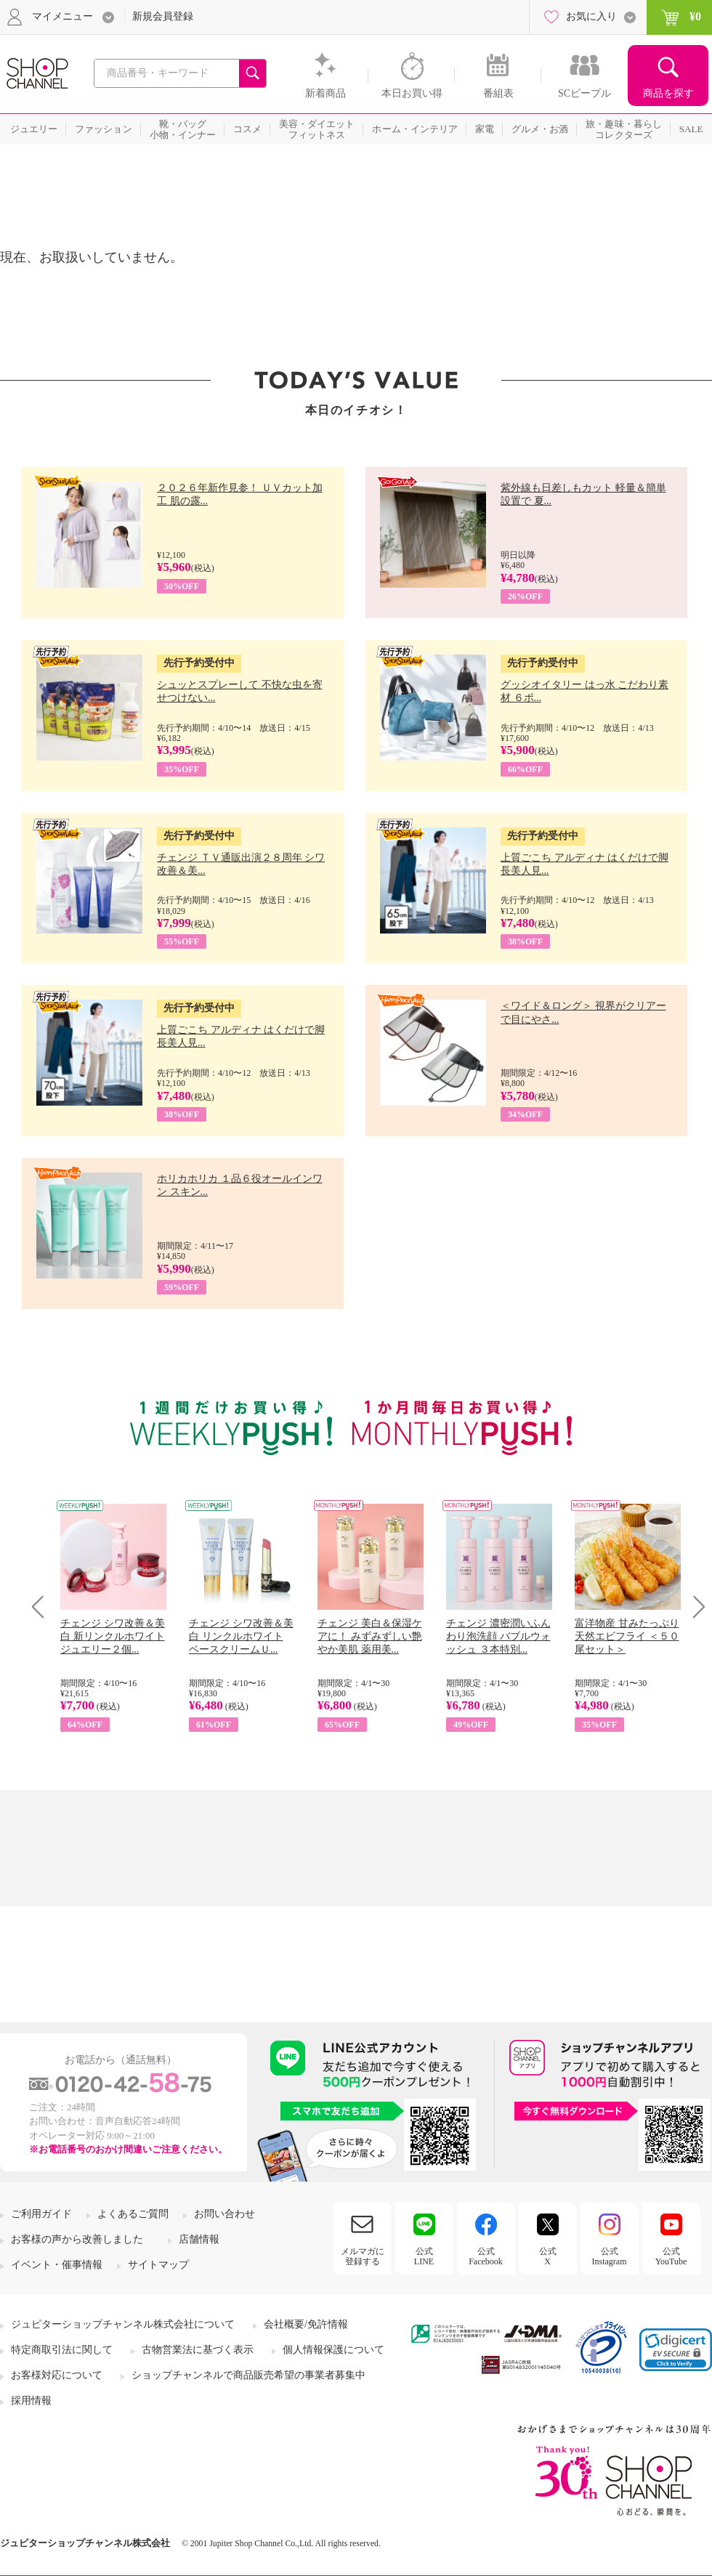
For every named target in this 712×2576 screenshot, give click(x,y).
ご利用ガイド (41, 2213)
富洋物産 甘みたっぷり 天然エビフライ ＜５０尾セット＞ (627, 1636)
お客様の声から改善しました (77, 2239)
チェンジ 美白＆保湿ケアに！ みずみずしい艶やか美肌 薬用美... (369, 1636)
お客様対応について (56, 2375)
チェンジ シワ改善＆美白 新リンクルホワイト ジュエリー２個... (112, 1636)
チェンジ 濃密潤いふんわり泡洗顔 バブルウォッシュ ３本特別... (498, 1636)
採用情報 (31, 2400)
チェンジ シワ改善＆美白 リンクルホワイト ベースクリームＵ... (241, 1636)
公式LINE (424, 2256)
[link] (675, 2349)
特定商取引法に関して (62, 2349)
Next (694, 1607)
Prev (43, 1607)
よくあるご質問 (133, 2213)
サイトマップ (158, 2264)
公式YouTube (671, 2256)
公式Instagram (609, 2256)
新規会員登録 (162, 16)
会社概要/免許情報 (306, 2324)
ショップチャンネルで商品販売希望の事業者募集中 (248, 2375)
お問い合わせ (224, 2213)
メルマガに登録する (362, 2256)
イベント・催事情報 (56, 2264)
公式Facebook (486, 2256)
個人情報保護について (333, 2349)
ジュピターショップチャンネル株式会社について (123, 2324)
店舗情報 (199, 2239)
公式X (548, 2256)
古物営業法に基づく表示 (198, 2349)
